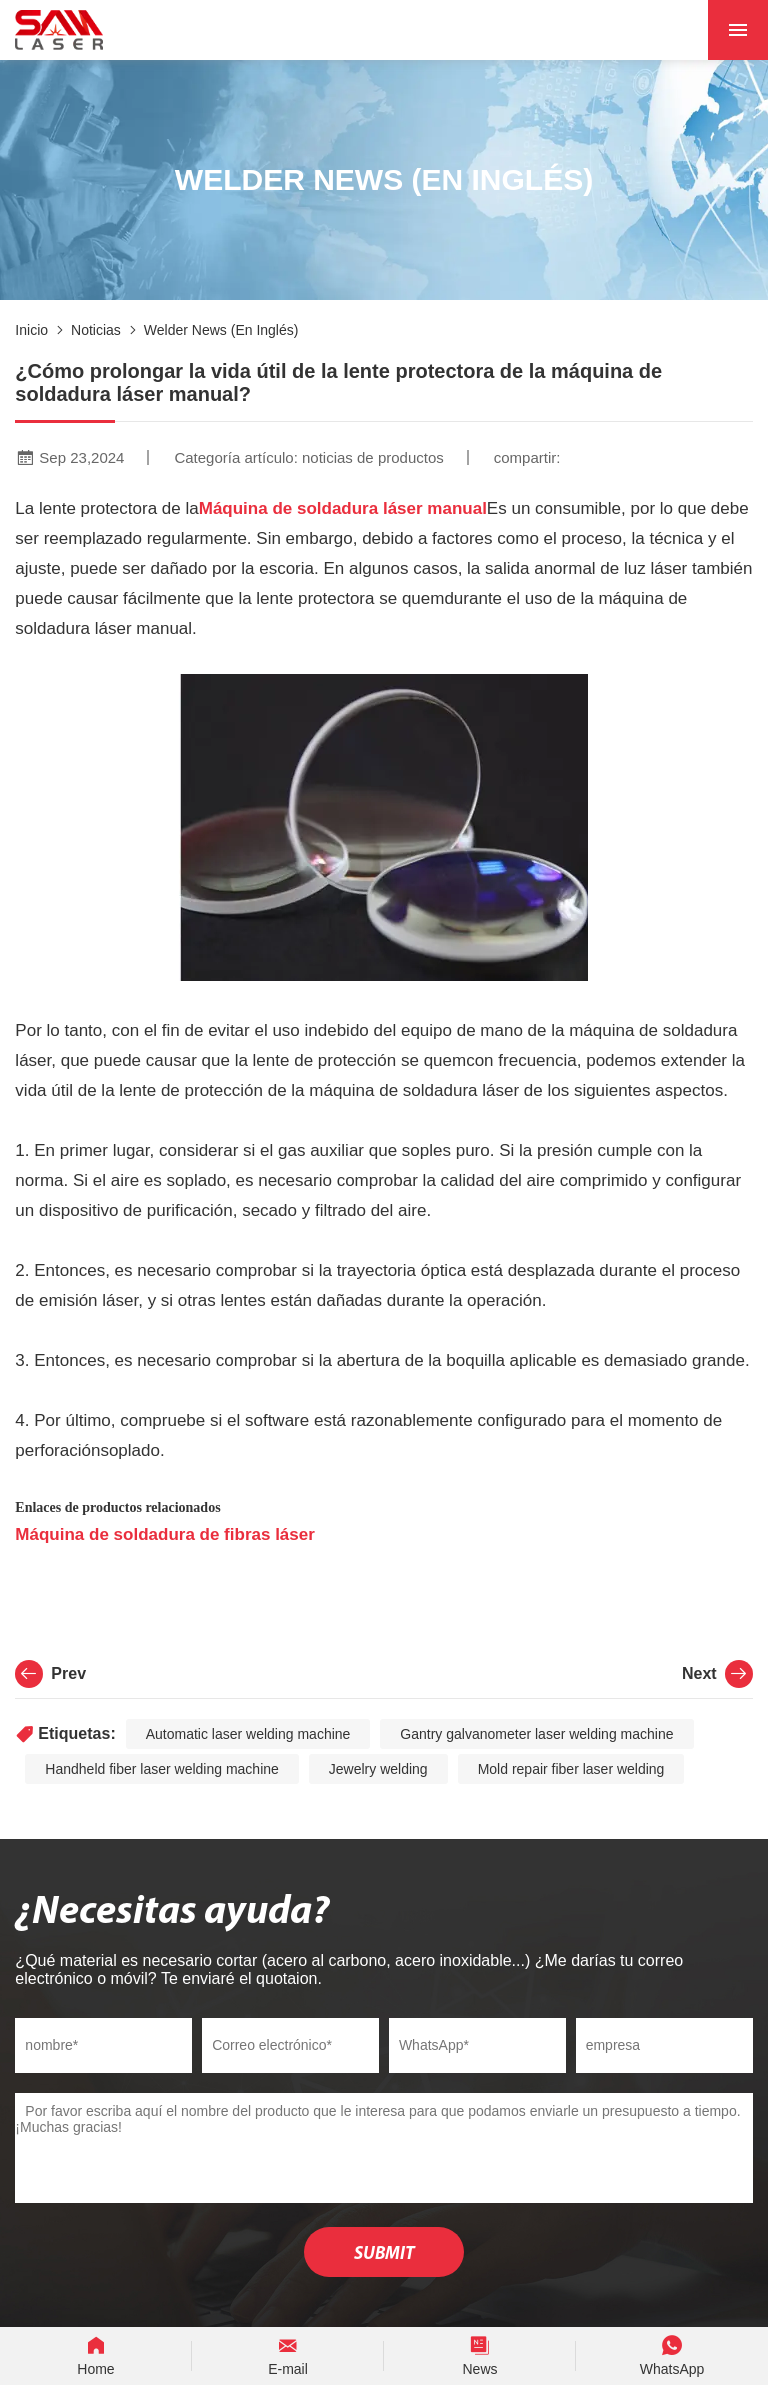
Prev (50, 1674)
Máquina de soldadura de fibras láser (164, 1534)
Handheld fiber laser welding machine (161, 1769)
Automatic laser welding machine (248, 1734)
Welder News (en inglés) (221, 330)
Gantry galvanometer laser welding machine (536, 1734)
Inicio (31, 330)
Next (717, 1674)
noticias (96, 330)
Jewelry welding (378, 1769)
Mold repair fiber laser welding (571, 1769)
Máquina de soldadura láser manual (343, 508)
